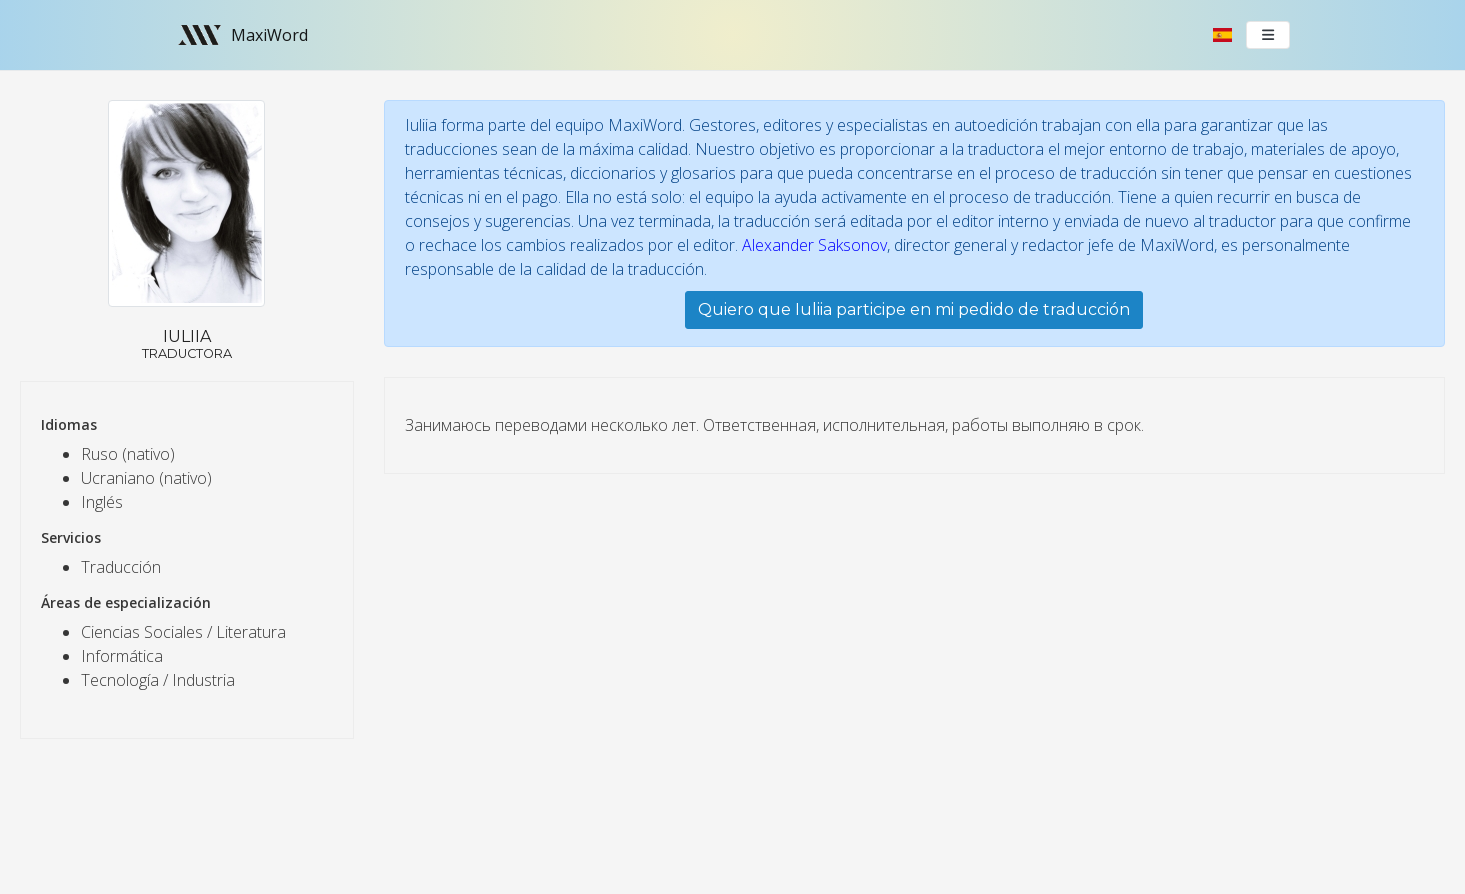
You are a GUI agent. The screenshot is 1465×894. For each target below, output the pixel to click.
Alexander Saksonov (814, 245)
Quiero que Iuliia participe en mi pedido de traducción (914, 309)
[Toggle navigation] (1268, 35)
